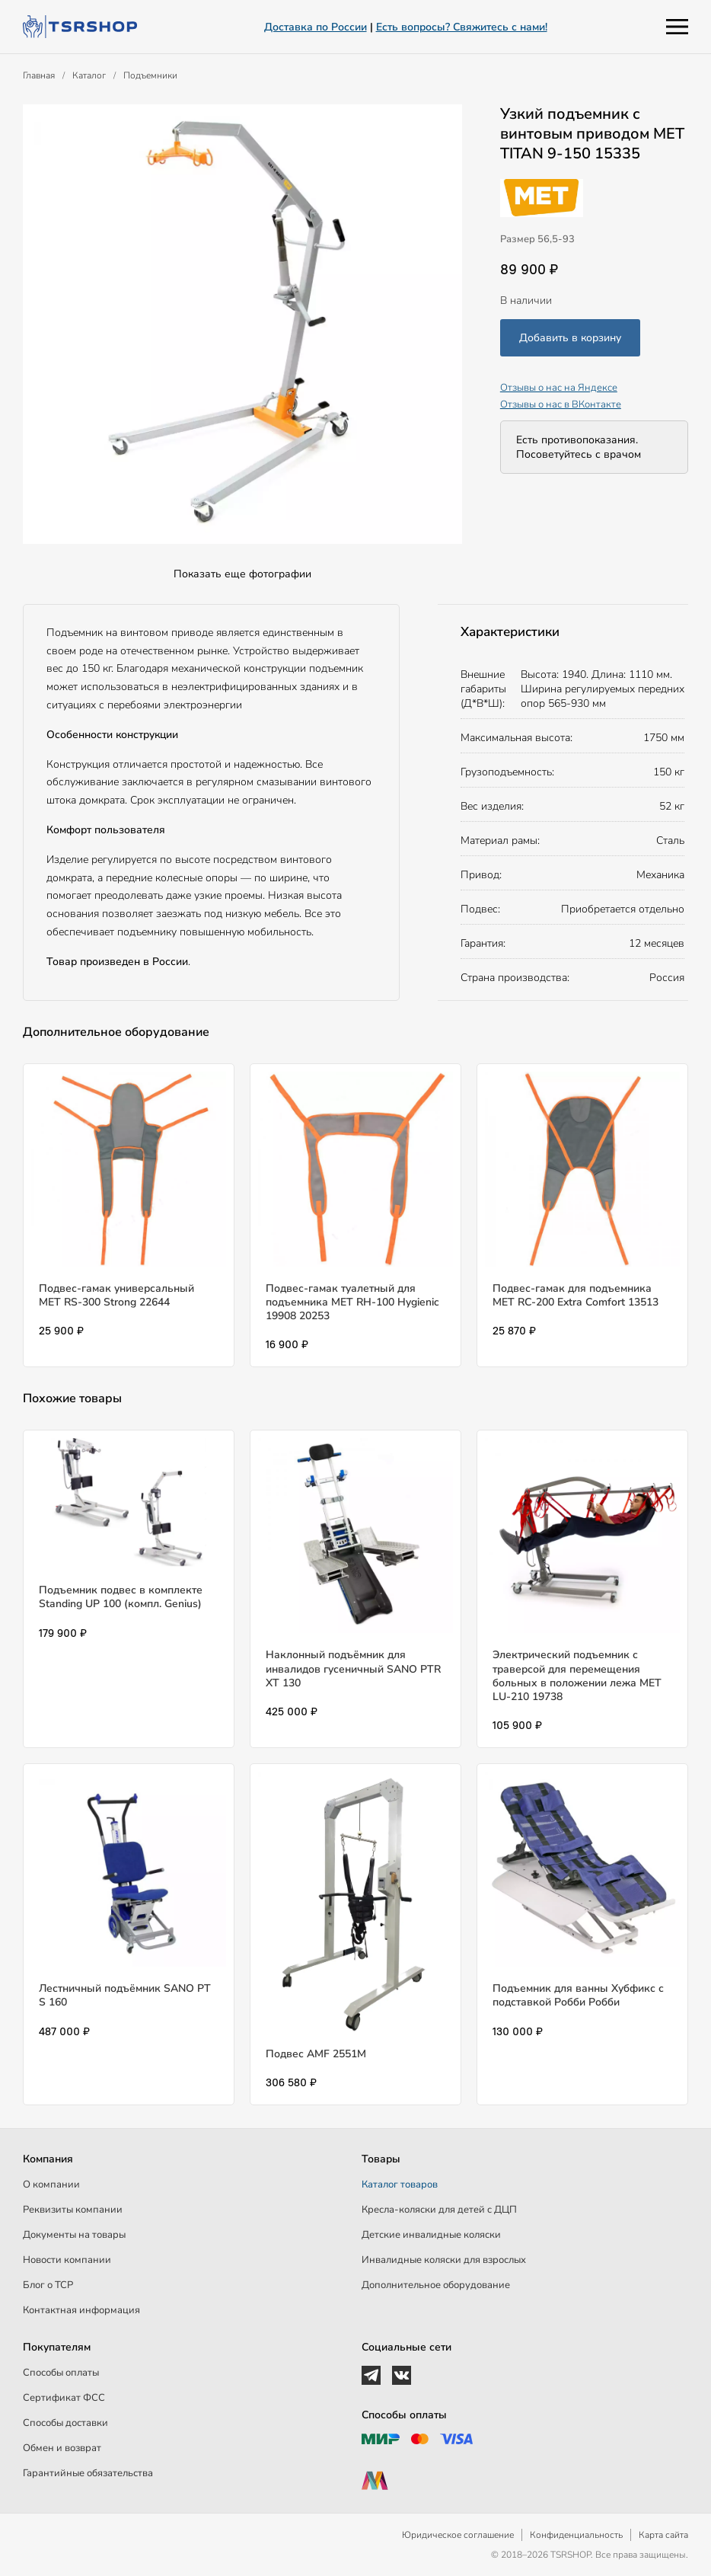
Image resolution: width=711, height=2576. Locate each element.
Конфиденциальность (576, 2535)
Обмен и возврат (62, 2448)
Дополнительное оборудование (436, 2285)
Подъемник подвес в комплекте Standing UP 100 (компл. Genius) (120, 1597)
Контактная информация (81, 2310)
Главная (39, 75)
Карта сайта (663, 2535)
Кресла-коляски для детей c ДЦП (439, 2209)
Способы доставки (65, 2423)
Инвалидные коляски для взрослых (444, 2260)
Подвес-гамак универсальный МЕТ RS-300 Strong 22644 (116, 1295)
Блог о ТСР (48, 2285)
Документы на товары (74, 2235)
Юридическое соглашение (458, 2535)
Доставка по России (315, 27)
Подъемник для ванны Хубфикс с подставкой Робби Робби (578, 1995)
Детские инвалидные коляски (431, 2235)
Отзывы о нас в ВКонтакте (560, 404)
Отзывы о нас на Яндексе (558, 388)
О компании (51, 2184)
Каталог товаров (400, 2184)
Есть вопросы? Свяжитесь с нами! (461, 27)
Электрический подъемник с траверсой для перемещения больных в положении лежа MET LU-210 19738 (577, 1676)
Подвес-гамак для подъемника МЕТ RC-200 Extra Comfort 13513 (575, 1295)
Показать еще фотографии (242, 574)
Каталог (89, 75)
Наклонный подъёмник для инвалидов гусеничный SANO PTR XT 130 (353, 1668)
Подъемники (150, 75)
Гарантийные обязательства (88, 2473)
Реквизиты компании (73, 2209)
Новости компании (67, 2260)
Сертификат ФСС (64, 2398)
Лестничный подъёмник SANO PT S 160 (125, 1995)
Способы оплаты (61, 2372)
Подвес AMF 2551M (316, 2054)
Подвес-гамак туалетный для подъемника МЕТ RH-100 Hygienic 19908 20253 (352, 1302)
